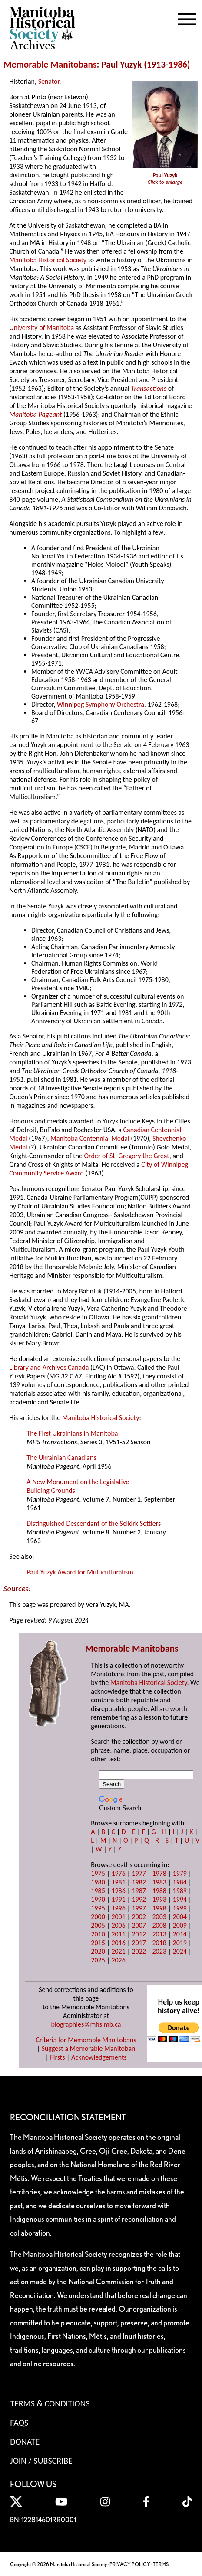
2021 (118, 1951)
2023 (159, 1951)
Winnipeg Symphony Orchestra (100, 704)
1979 (180, 1873)
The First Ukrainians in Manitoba (72, 1433)
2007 (139, 1925)
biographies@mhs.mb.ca (86, 2024)
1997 (139, 1908)
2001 (118, 1917)
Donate (25, 2441)
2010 (98, 1934)
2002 (139, 1917)
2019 (180, 1943)
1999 (180, 1908)
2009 (180, 1925)
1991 (118, 1899)
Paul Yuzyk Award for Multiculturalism (79, 1572)
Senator (49, 81)
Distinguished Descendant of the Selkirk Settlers (93, 1523)
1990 (98, 1899)
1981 (118, 1882)
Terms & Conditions (49, 2403)
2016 (118, 1943)
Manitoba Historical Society (47, 260)
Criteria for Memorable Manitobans (86, 2040)
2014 (180, 1934)
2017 (139, 1943)
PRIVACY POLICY (129, 2564)
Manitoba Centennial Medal (89, 1138)
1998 (159, 1908)
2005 (98, 1925)
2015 (98, 1943)
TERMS (161, 2564)
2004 (180, 1917)
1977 (139, 1873)
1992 (139, 1899)
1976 (118, 1873)
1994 (180, 1899)
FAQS (19, 2422)
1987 (139, 1891)
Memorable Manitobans (50, 64)
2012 (139, 1934)
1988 (159, 1891)
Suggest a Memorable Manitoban (88, 2048)
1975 (98, 1873)
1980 (98, 1882)
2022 (139, 1951)
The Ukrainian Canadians (61, 1457)
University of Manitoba (41, 327)
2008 (159, 1925)
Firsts (57, 2057)
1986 (178, 64)
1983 (159, 1882)
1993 (159, 1899)
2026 (118, 1960)
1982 (139, 1882)
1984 (180, 1882)
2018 (159, 1943)
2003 (159, 1917)
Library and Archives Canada (49, 1367)
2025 (98, 1960)
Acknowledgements (99, 2057)
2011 (118, 1934)
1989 (180, 1891)
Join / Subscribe (41, 2460)
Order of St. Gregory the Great (126, 1156)
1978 (159, 1873)
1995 (98, 1908)
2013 (159, 1934)
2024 (180, 1951)
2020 (98, 1951)
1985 (98, 1891)
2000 (98, 1917)
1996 (118, 1908)
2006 (118, 1925)
